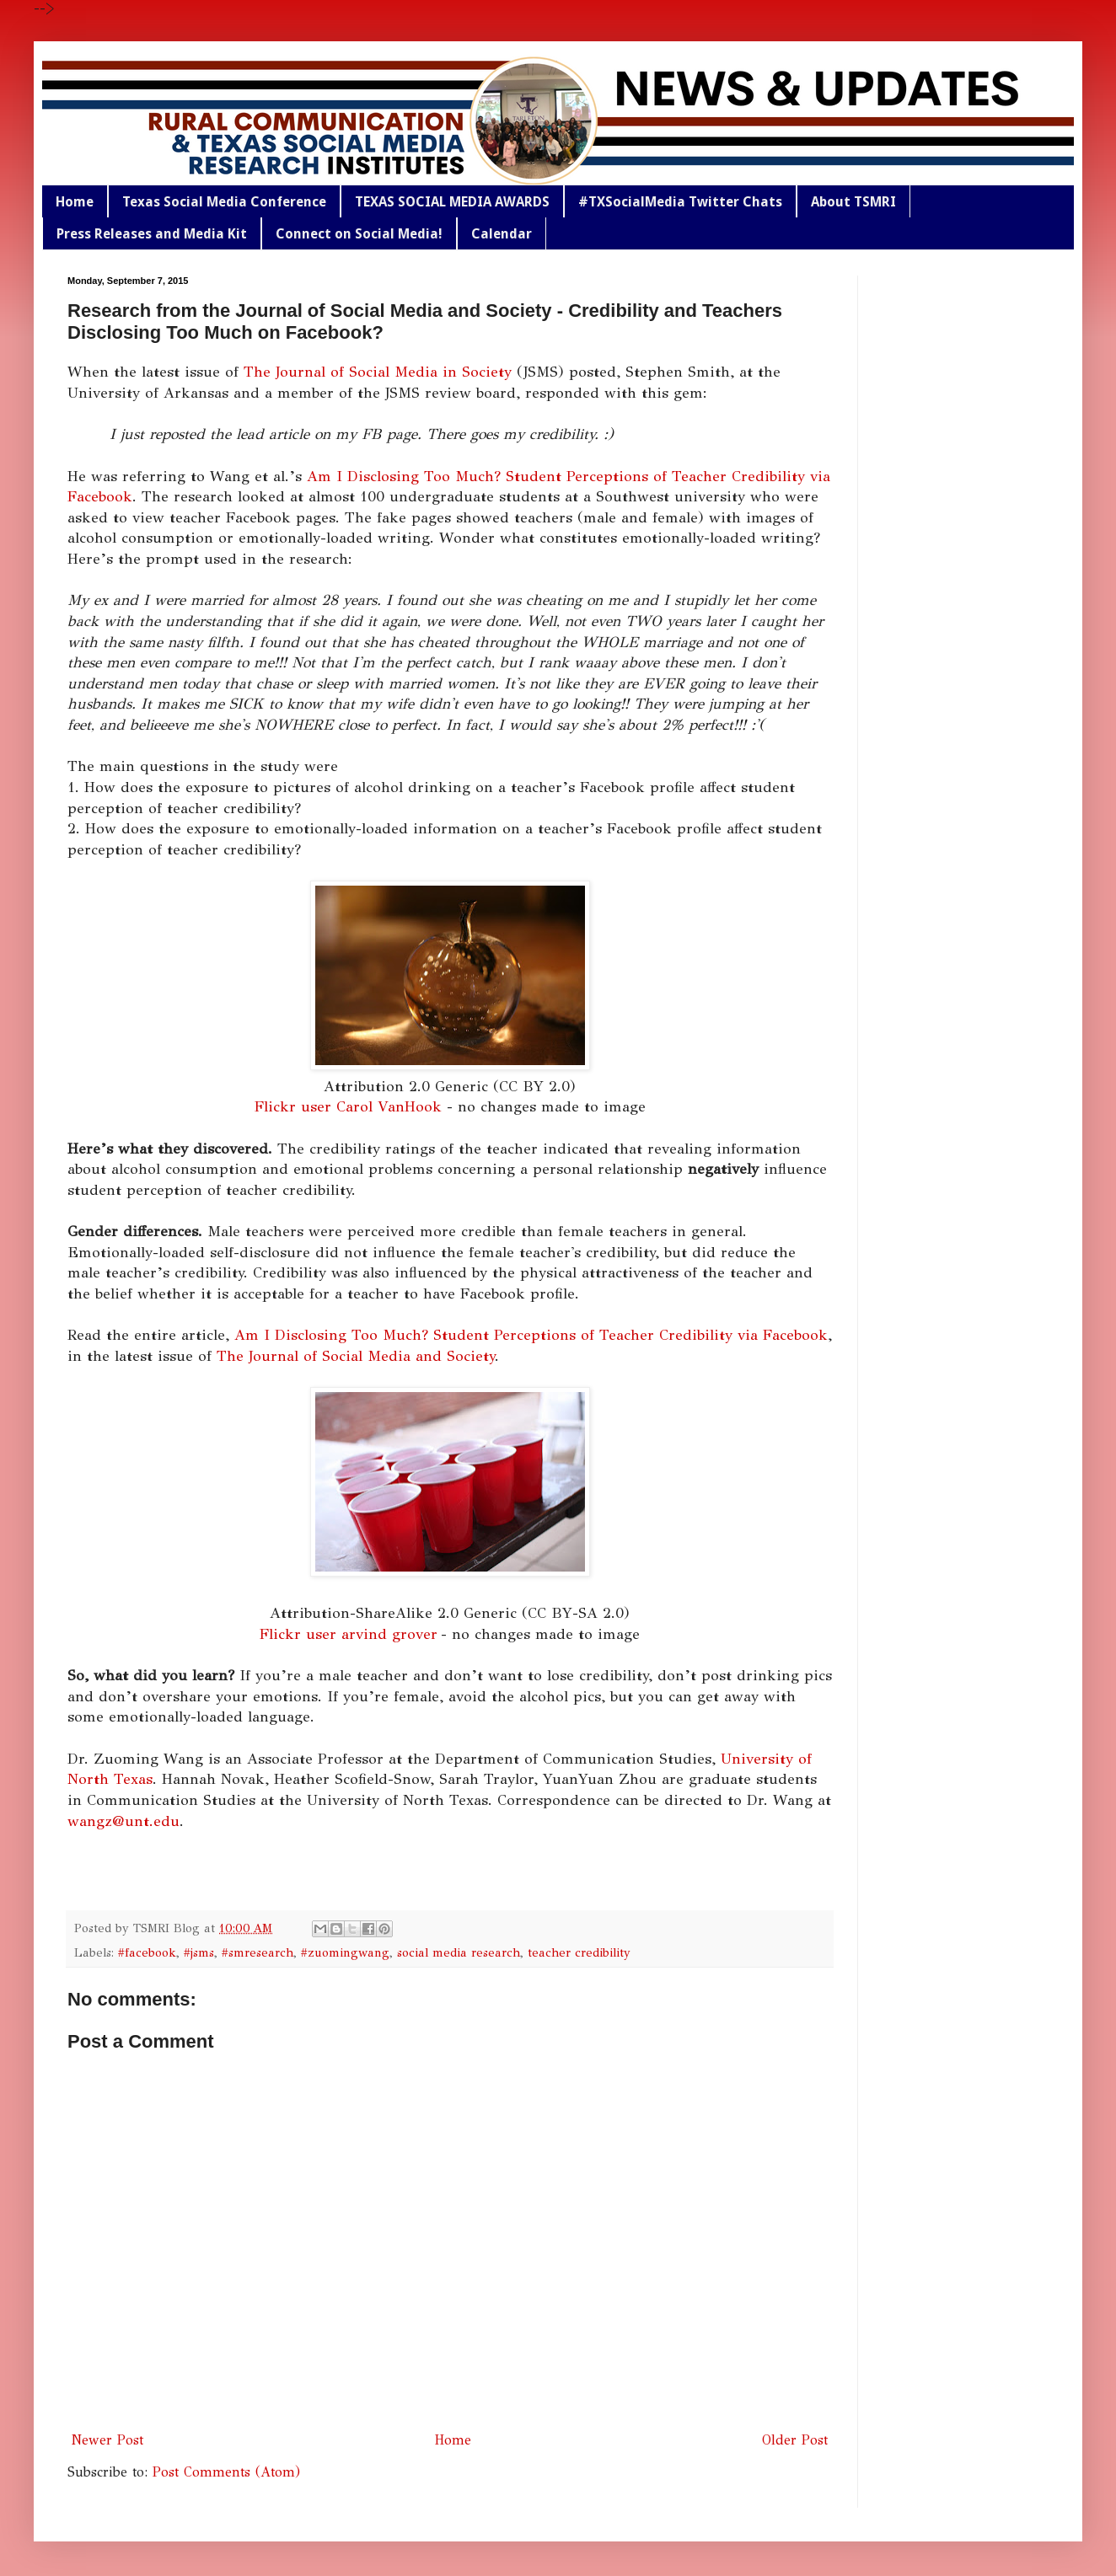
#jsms (199, 1952)
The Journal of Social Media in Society (378, 371)
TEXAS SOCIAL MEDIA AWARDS (452, 202)
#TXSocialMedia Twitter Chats (680, 202)
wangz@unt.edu (123, 1821)
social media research (458, 1952)
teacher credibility (579, 1952)
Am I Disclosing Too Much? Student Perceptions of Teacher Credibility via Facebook (531, 1334)
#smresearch (257, 1952)
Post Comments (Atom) (226, 2472)
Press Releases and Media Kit (151, 234)
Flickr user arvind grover (348, 1634)
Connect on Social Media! (359, 234)
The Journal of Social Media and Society (356, 1356)
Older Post (795, 2440)
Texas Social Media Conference (224, 202)
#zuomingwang (345, 1952)
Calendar (501, 234)
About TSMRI (853, 202)
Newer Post (107, 2440)
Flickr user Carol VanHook (348, 1106)
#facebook (147, 1952)
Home (75, 202)
